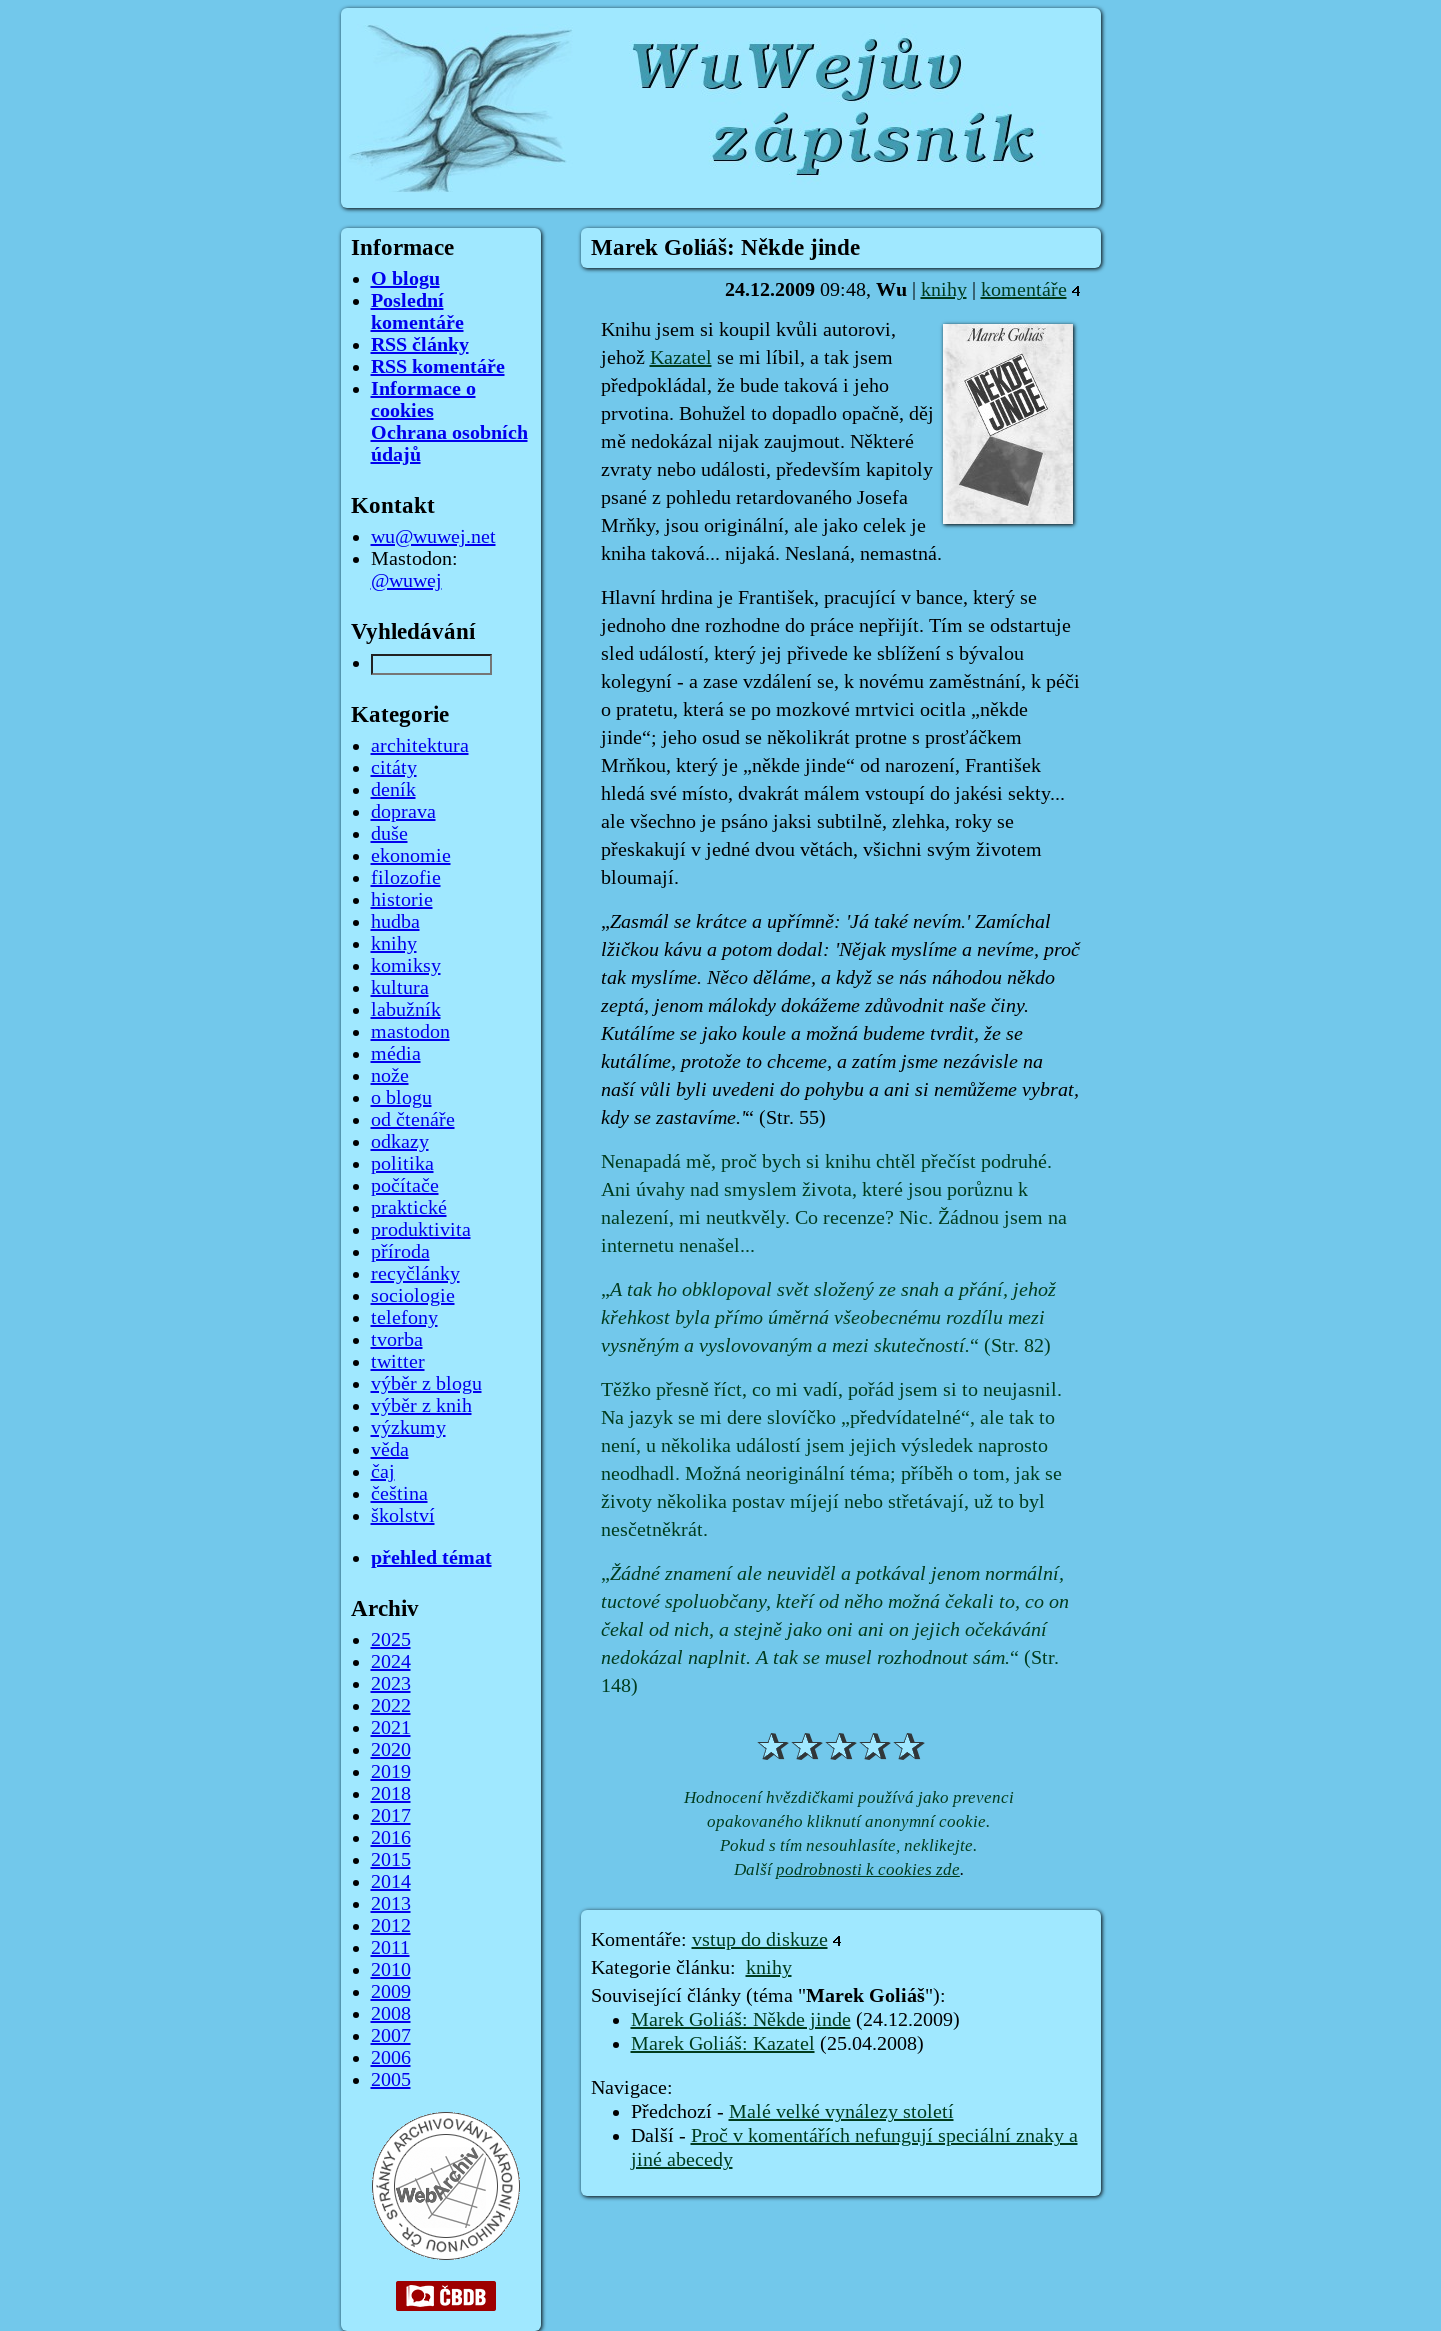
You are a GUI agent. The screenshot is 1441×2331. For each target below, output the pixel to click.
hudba (395, 922)
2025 (391, 1640)
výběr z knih (421, 1406)
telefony (404, 1318)
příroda (400, 1252)
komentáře (1024, 290)
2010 (391, 1970)
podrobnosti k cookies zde (868, 1869)
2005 (391, 2080)
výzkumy (408, 1428)
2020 (391, 1750)
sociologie (413, 1296)
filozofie (406, 878)
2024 (391, 1662)
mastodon (410, 1032)
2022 (391, 1706)
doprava (403, 812)
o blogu (401, 1098)
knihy (944, 290)
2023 (391, 1684)
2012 (391, 1926)
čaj (383, 1472)
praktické (409, 1208)
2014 (391, 1882)
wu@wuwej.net (433, 537)
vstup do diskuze (760, 1940)
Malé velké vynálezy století (841, 2112)
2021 (391, 1728)
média (396, 1054)
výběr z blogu (426, 1384)
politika (402, 1164)
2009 (391, 1992)
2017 (391, 1816)
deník (393, 790)
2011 (390, 1948)
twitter (398, 1362)
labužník (406, 1010)
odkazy (400, 1142)
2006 (391, 2058)
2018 (391, 1794)
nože (390, 1076)
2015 (391, 1860)
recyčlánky (415, 1274)
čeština (399, 1494)
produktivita (421, 1230)
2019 (391, 1772)
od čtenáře (413, 1120)
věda (390, 1450)
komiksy (406, 966)
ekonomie (411, 856)
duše (389, 834)
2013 (391, 1904)
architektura (420, 746)
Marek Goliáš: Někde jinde (741, 2020)
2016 (391, 1838)
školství (403, 1516)
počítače (405, 1186)
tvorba (397, 1340)
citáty (394, 768)
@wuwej (406, 581)
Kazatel (681, 358)
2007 (391, 2036)
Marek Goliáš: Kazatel (723, 2044)
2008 (391, 2014)
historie (402, 900)
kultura (400, 988)
